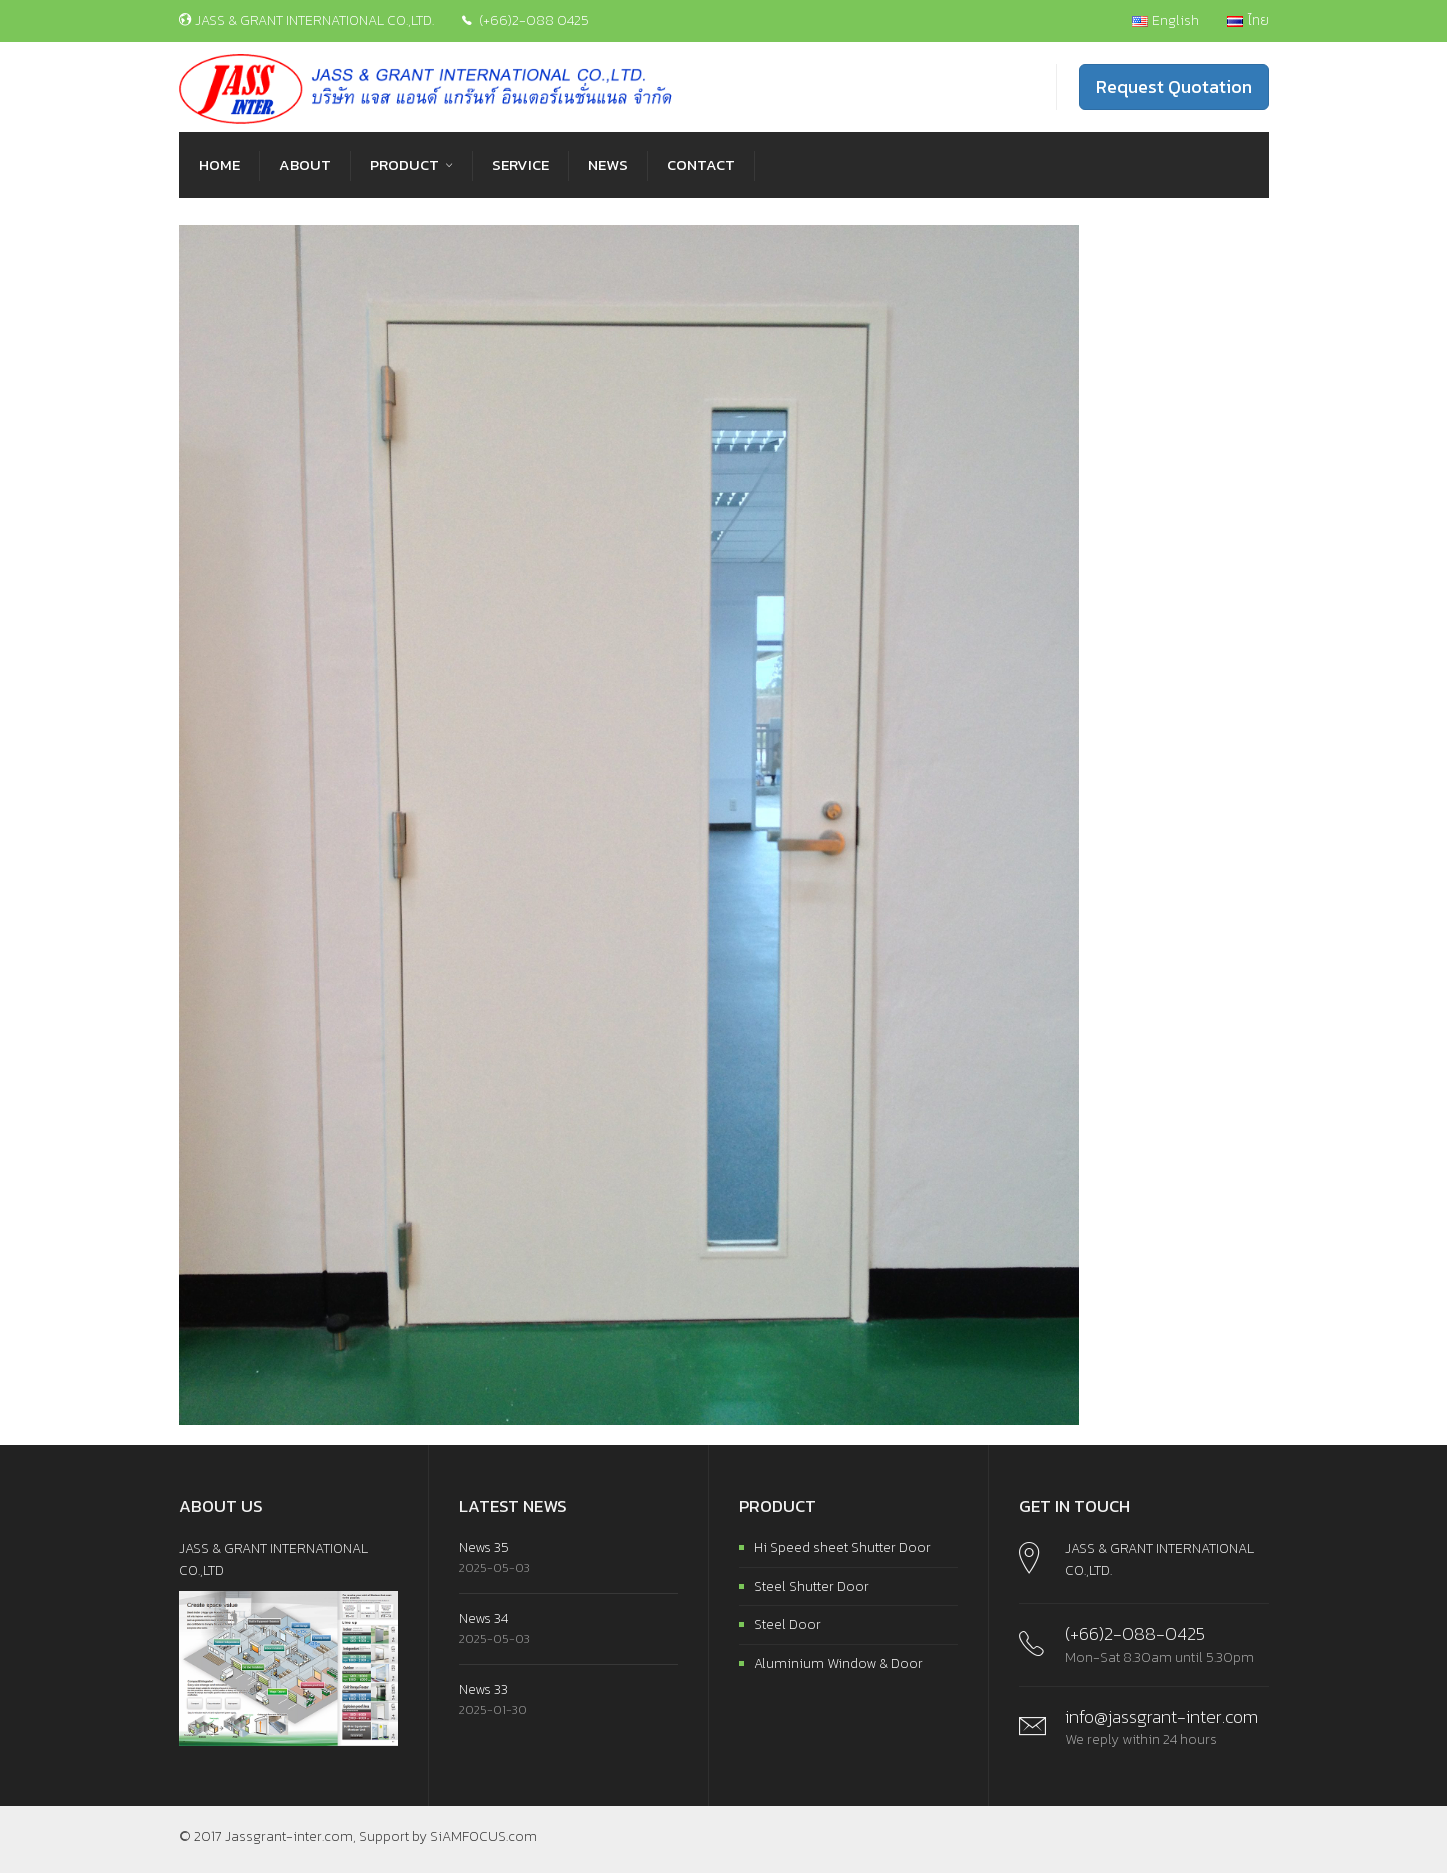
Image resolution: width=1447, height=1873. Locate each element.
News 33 (483, 1689)
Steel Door (787, 1624)
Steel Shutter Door (811, 1586)
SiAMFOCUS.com (483, 1836)
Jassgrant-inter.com (289, 1836)
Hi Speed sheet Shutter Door (842, 1547)
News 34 (483, 1618)
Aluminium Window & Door (838, 1663)
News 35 (484, 1547)
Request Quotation (1174, 86)
